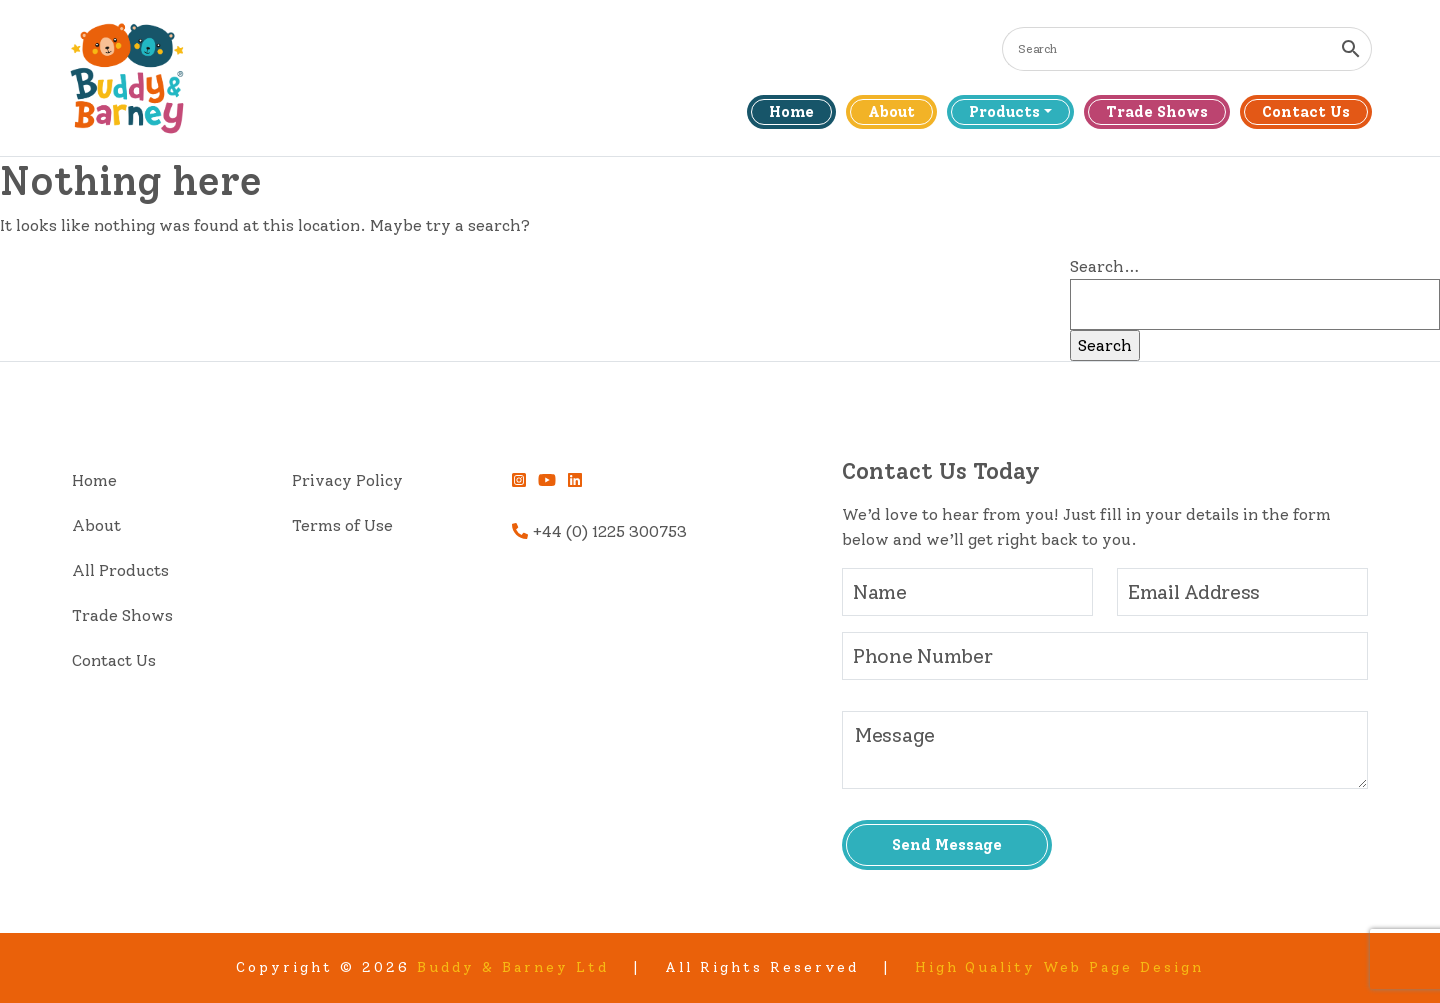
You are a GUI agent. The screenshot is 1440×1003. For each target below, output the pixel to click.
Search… (1105, 266)
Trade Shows (1157, 112)
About (891, 112)
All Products (120, 570)
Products (1004, 112)
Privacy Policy (347, 480)
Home (791, 112)
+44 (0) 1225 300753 (599, 531)
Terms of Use (342, 525)
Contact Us (1306, 112)
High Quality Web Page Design (1060, 967)
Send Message (947, 845)
